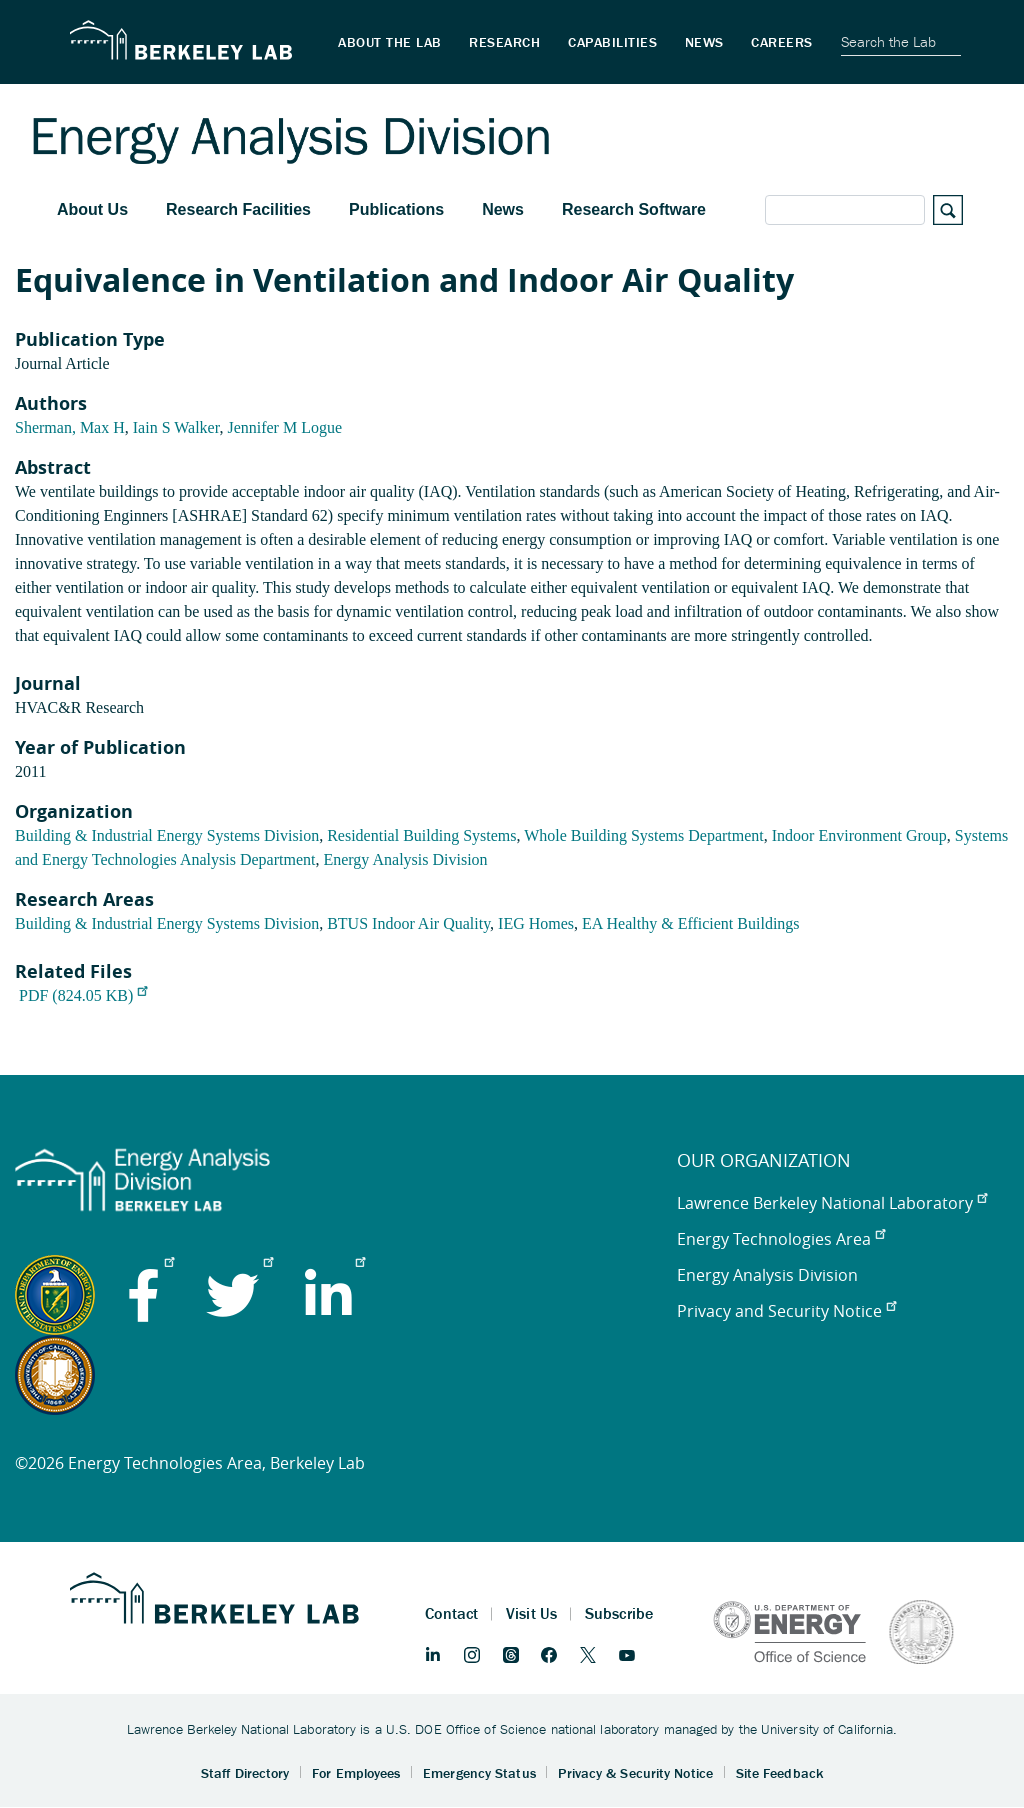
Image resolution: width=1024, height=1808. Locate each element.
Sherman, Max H (70, 427)
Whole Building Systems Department (644, 835)
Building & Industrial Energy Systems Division (167, 835)
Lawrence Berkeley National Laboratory (832, 1203)
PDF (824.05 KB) (83, 995)
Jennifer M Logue (284, 427)
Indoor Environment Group (859, 835)
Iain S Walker (176, 427)
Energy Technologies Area (781, 1239)
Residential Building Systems (421, 835)
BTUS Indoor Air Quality (408, 923)
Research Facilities (238, 209)
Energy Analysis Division (405, 859)
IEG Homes (536, 923)
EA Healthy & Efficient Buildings (690, 923)
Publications (396, 209)
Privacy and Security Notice (786, 1311)
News (503, 209)
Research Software (634, 209)
